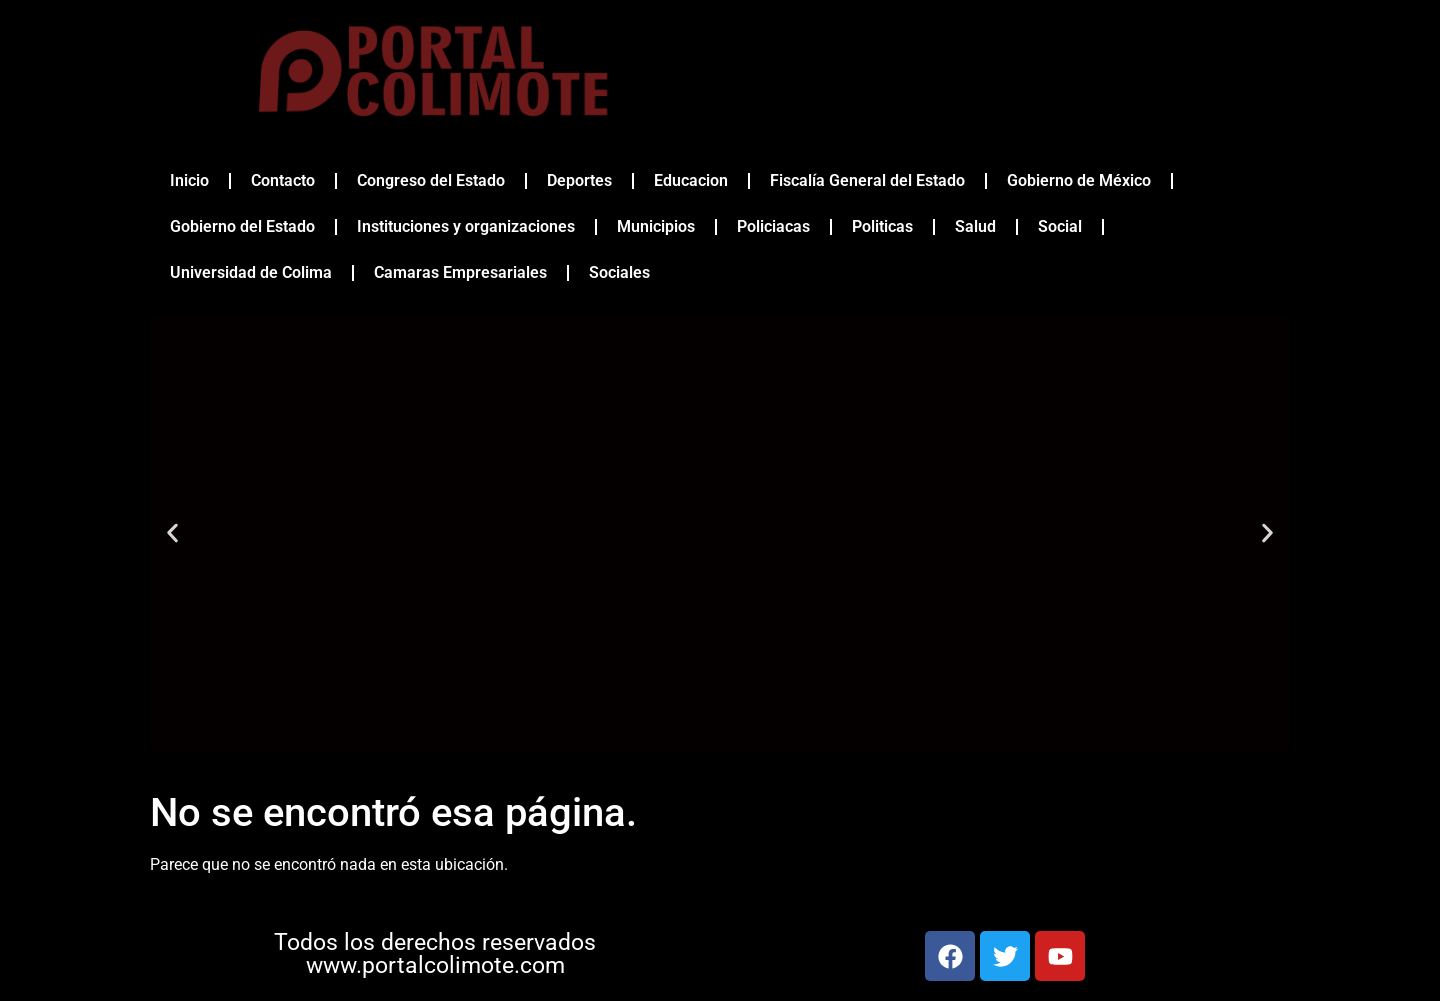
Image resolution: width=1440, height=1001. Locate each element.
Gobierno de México (1079, 180)
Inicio (189, 180)
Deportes (579, 180)
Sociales (619, 272)
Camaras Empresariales (460, 272)
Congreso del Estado (431, 180)
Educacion (691, 180)
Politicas (882, 226)
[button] (172, 533)
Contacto (283, 180)
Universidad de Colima (251, 272)
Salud (975, 226)
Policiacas (773, 226)
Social (1060, 226)
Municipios (656, 226)
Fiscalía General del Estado (867, 180)
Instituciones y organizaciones (466, 226)
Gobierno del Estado (242, 226)
